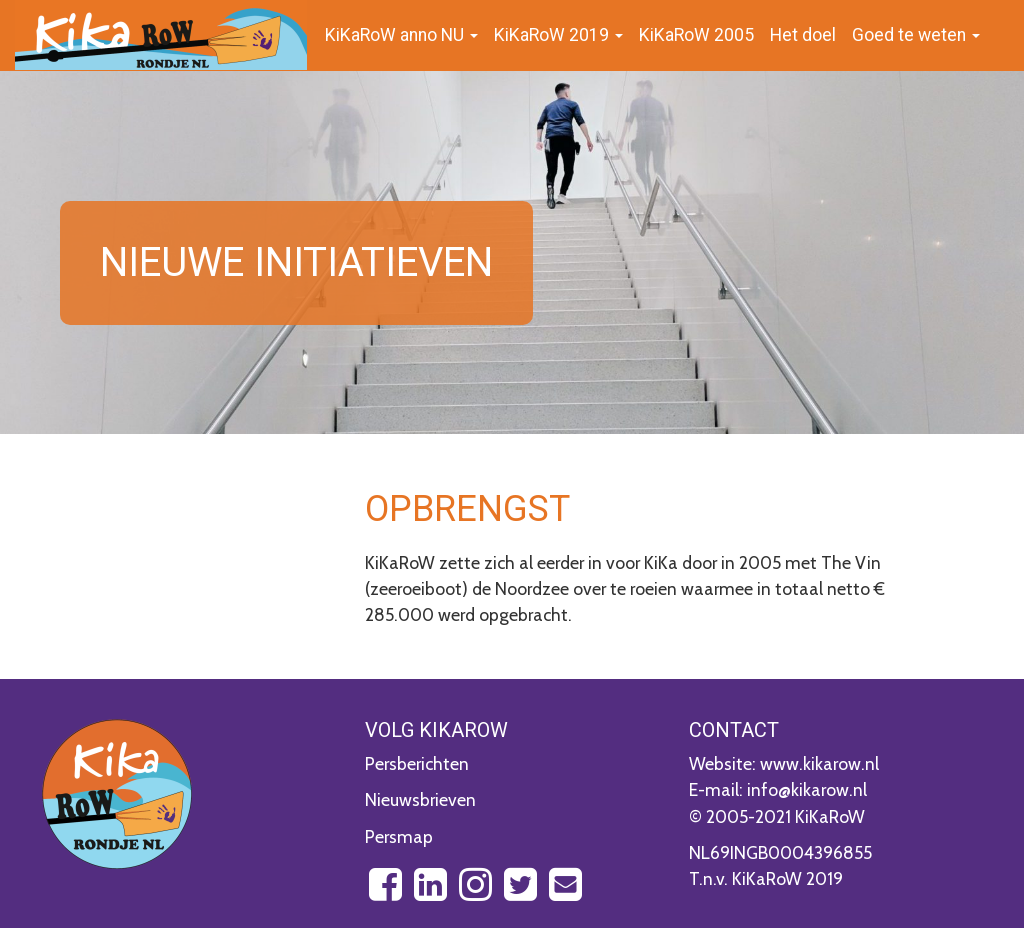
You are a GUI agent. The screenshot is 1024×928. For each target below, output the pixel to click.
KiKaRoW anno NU (401, 35)
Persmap (399, 836)
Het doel (803, 35)
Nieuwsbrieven (420, 799)
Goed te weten (916, 35)
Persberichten (417, 763)
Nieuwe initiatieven (296, 262)
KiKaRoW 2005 (696, 35)
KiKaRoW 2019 (558, 35)
